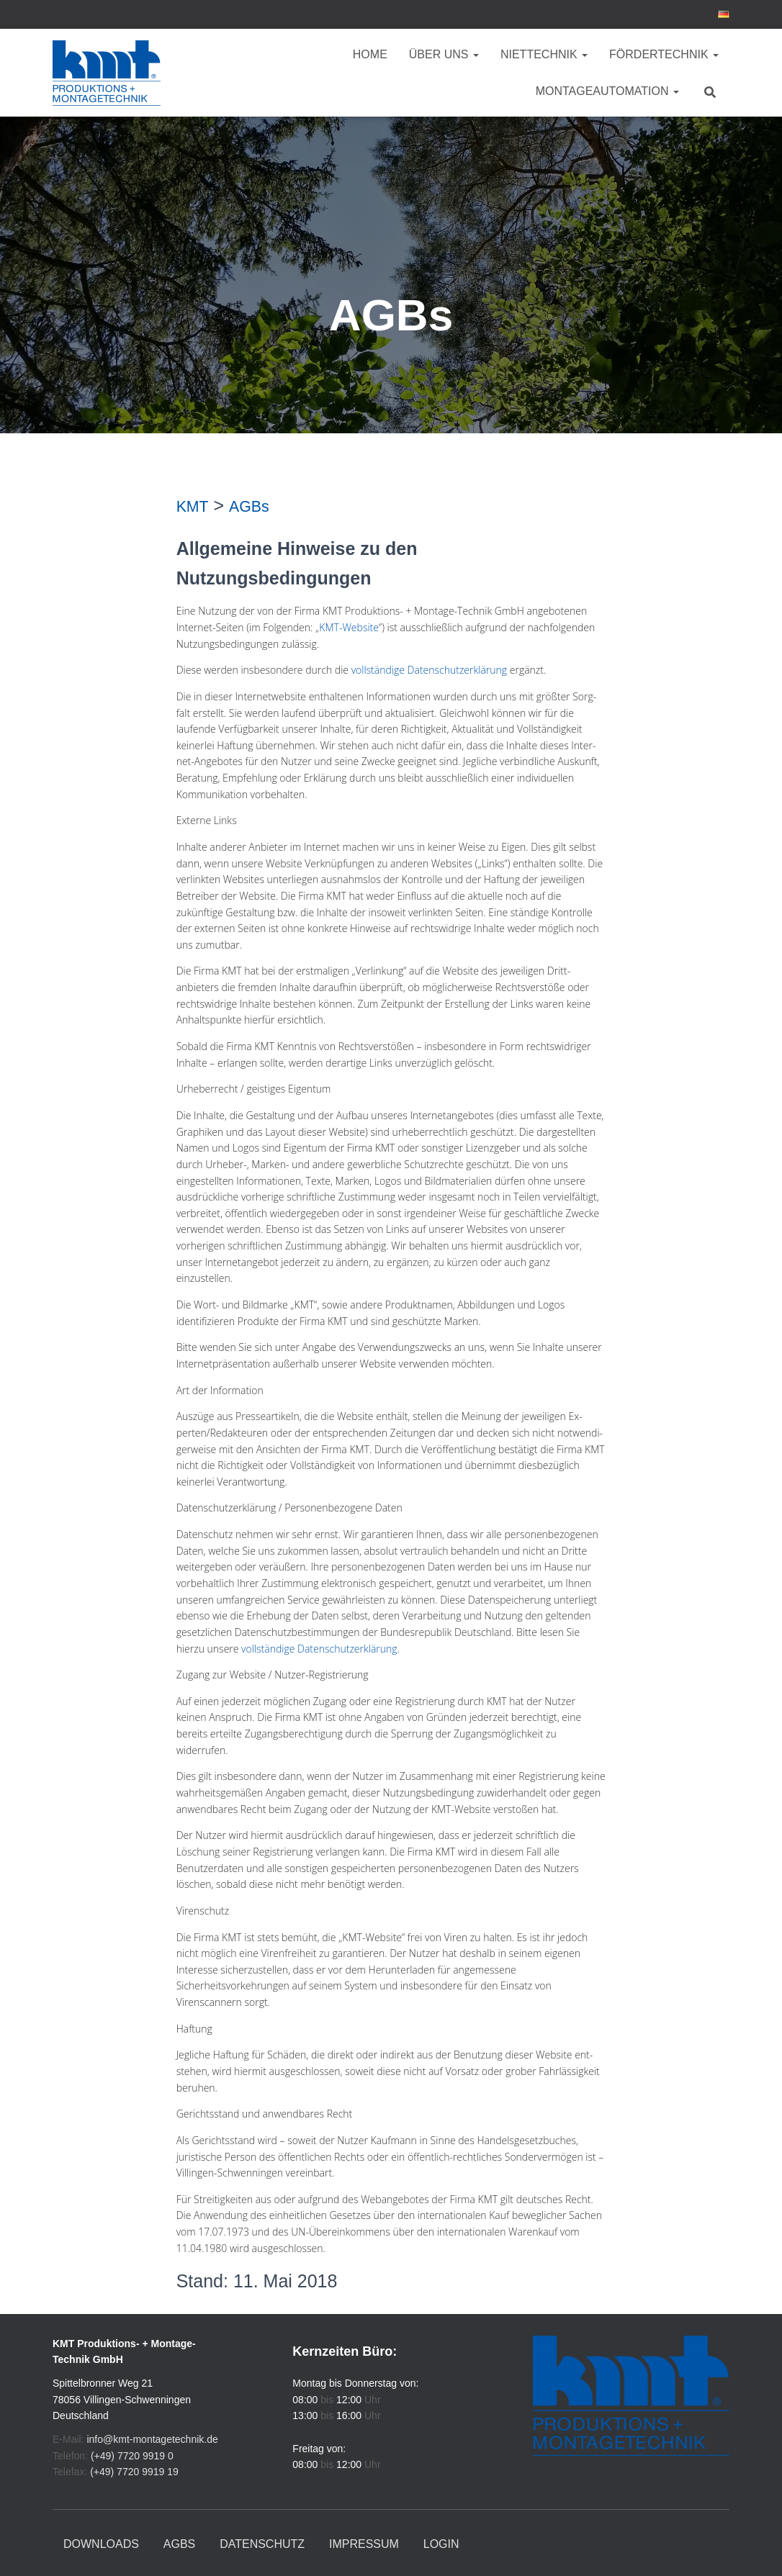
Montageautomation (607, 91)
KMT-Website (349, 627)
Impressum (364, 2544)
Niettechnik (544, 54)
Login (441, 2544)
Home (370, 54)
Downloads (101, 2544)
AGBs (179, 2544)
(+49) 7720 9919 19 (134, 2471)
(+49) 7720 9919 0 (132, 2456)
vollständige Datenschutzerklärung (429, 670)
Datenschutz (262, 2544)
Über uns (444, 54)
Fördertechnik (664, 54)
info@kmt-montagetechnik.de (151, 2439)
